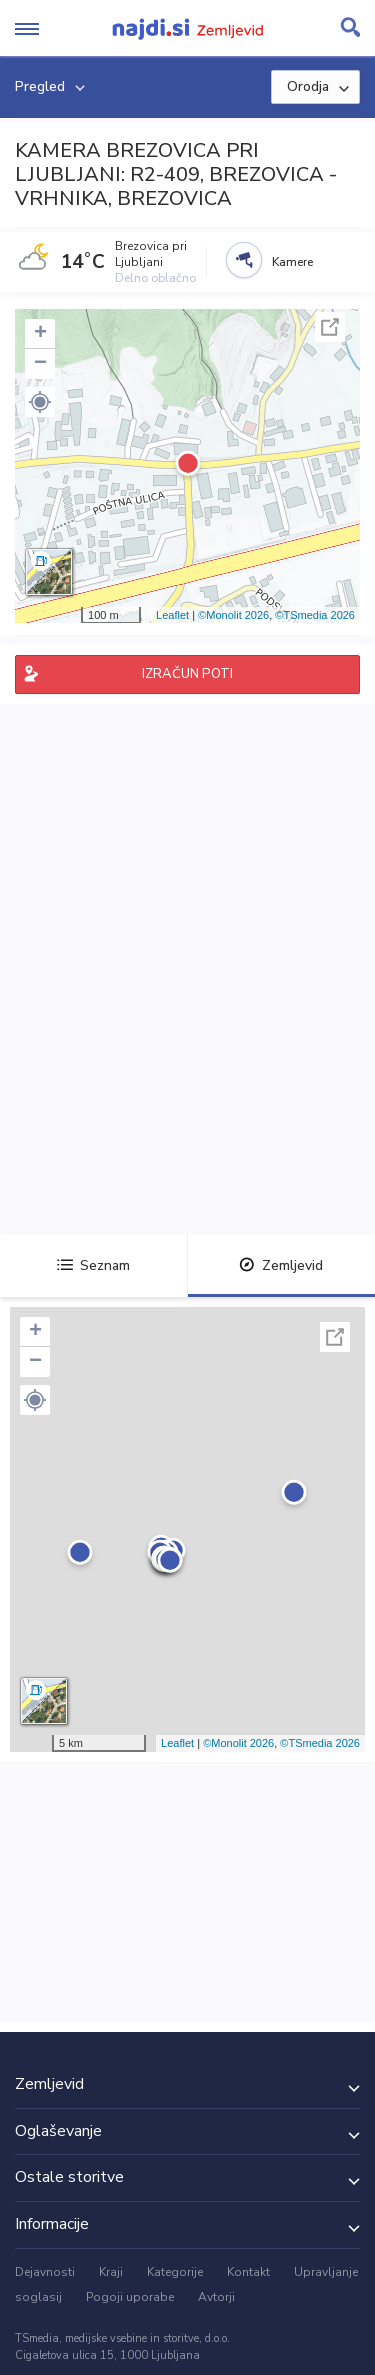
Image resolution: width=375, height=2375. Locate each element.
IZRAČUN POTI (187, 674)
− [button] (40, 364)
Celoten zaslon (330, 327)
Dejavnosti (45, 2272)
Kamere (292, 262)
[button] (40, 402)
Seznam (93, 1265)
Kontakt (248, 2272)
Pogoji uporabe (130, 2297)
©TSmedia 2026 (315, 615)
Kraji (111, 2272)
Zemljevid (281, 1265)
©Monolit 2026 (233, 615)
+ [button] (40, 334)
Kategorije (175, 2272)
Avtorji (216, 2297)
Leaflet (172, 615)
